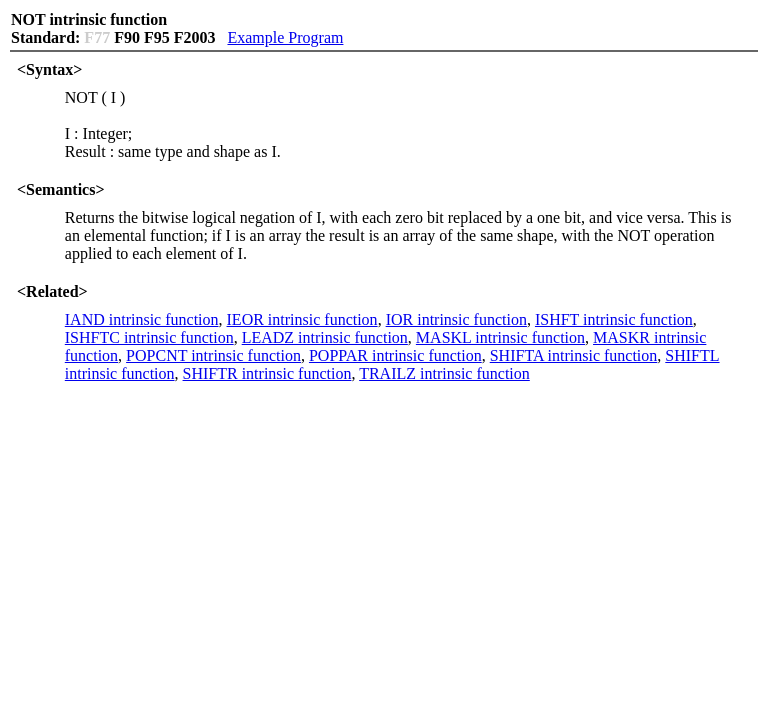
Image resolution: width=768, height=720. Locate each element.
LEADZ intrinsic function (325, 337)
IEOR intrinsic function (302, 319)
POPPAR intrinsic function (395, 355)
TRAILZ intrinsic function (444, 373)
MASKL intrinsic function (500, 337)
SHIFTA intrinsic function (574, 355)
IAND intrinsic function (142, 319)
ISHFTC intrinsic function (149, 337)
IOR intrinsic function (456, 319)
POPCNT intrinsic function (213, 355)
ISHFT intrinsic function (614, 319)
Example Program (285, 37)
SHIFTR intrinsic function (267, 373)
